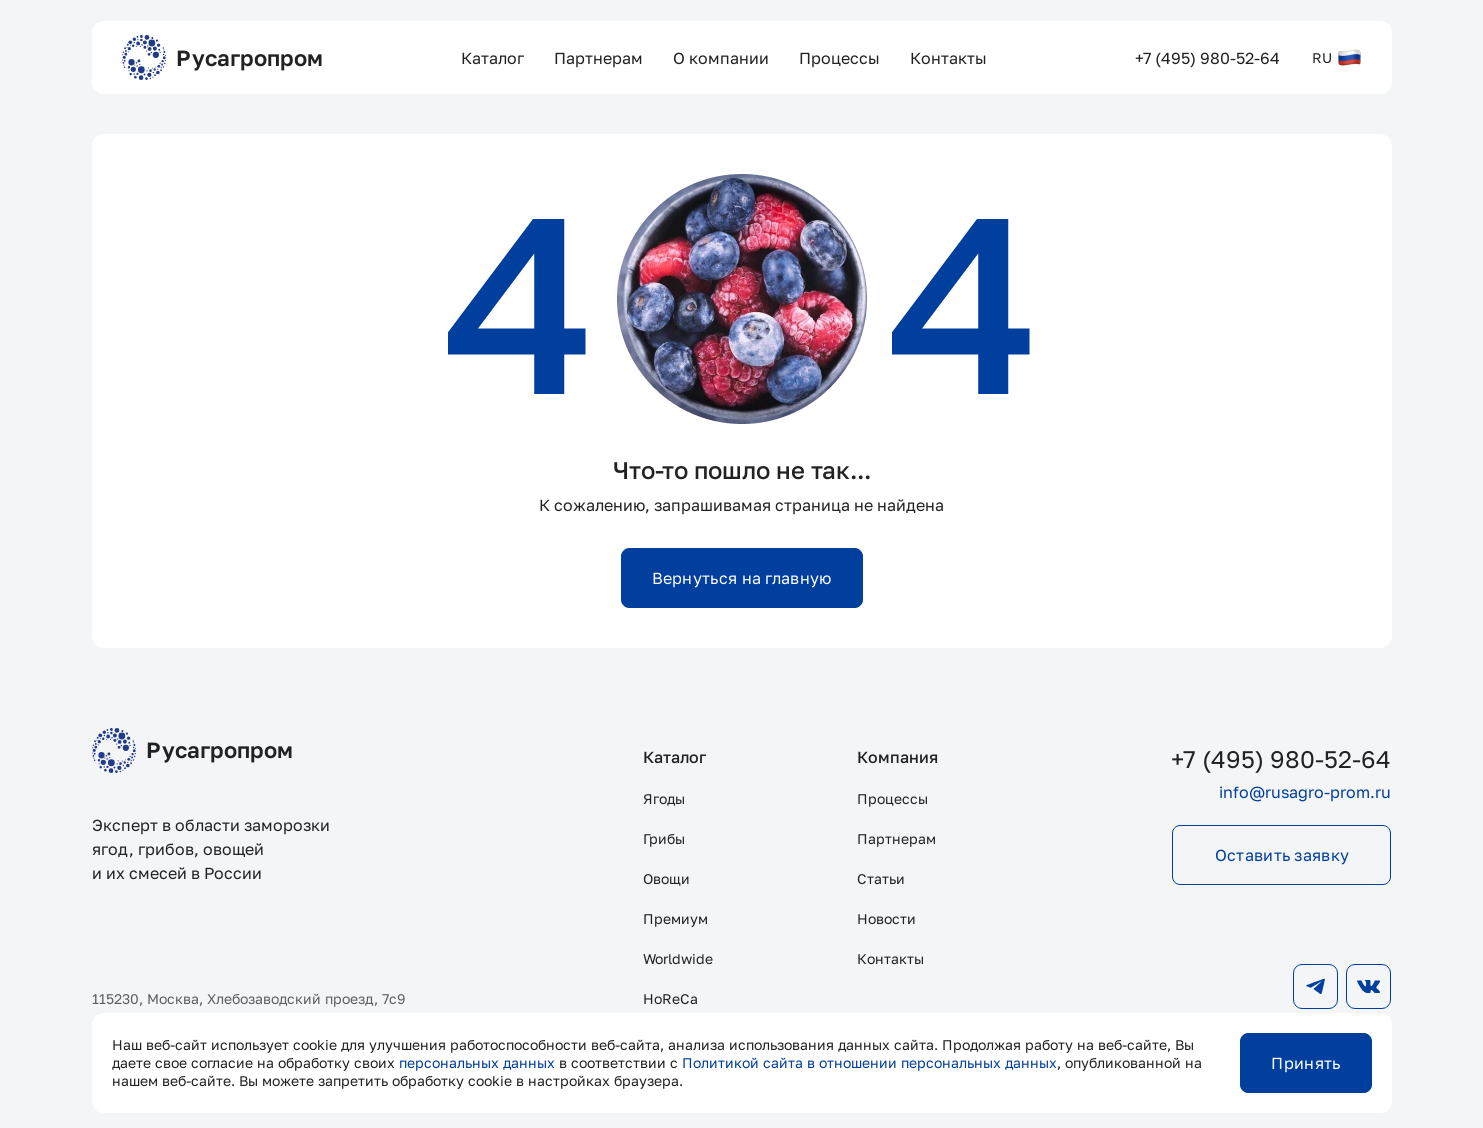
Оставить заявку (1282, 855)
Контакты (890, 958)
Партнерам (896, 838)
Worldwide (678, 958)
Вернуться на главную (742, 578)
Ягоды (664, 798)
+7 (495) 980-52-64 (1281, 758)
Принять (1305, 1063)
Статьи (881, 878)
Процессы (892, 798)
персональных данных (477, 1062)
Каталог (674, 757)
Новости (886, 918)
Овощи (666, 878)
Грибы (664, 838)
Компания (897, 757)
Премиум (675, 918)
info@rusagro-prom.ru (1305, 792)
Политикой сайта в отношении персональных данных (869, 1062)
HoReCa (670, 998)
